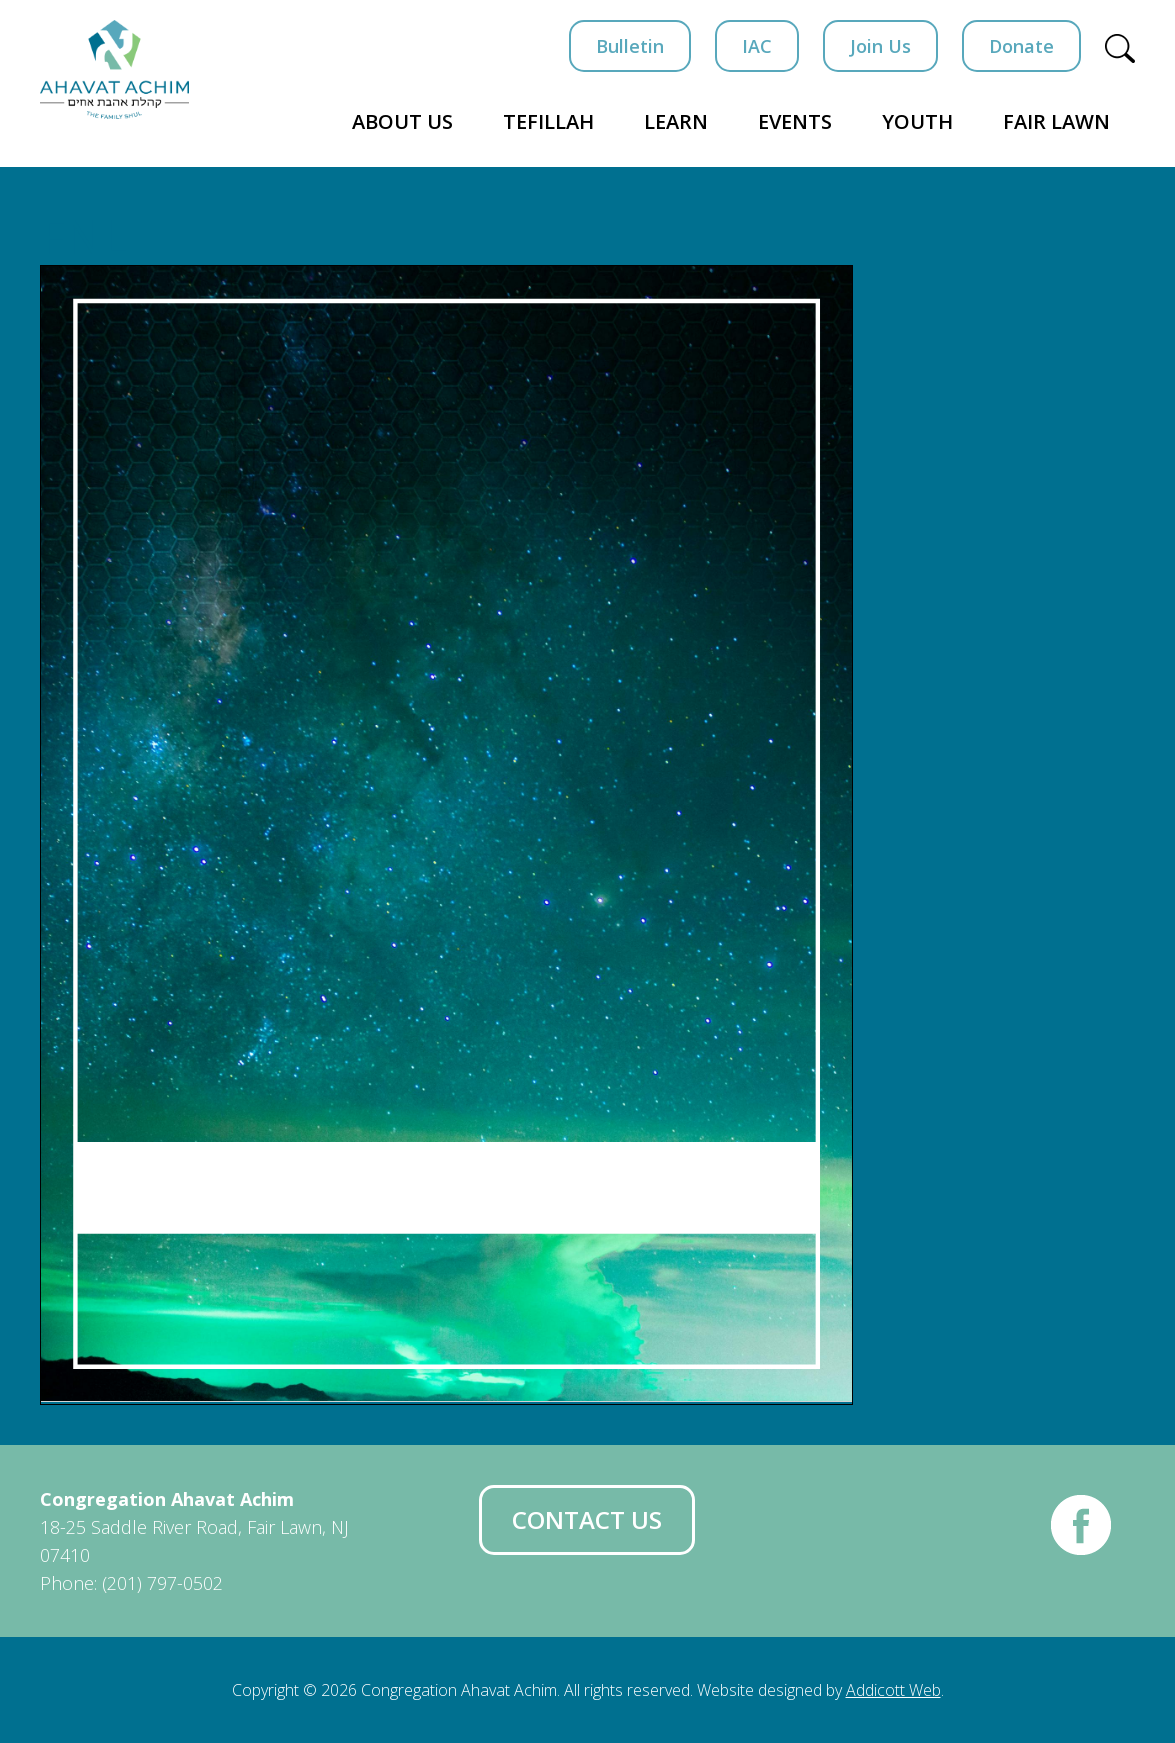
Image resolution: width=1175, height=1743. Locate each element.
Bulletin (630, 46)
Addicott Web (893, 1690)
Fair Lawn (1056, 121)
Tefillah (548, 121)
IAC (757, 46)
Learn (676, 121)
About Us (402, 121)
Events (795, 121)
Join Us (880, 46)
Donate (1021, 46)
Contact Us (587, 1519)
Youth (917, 121)
